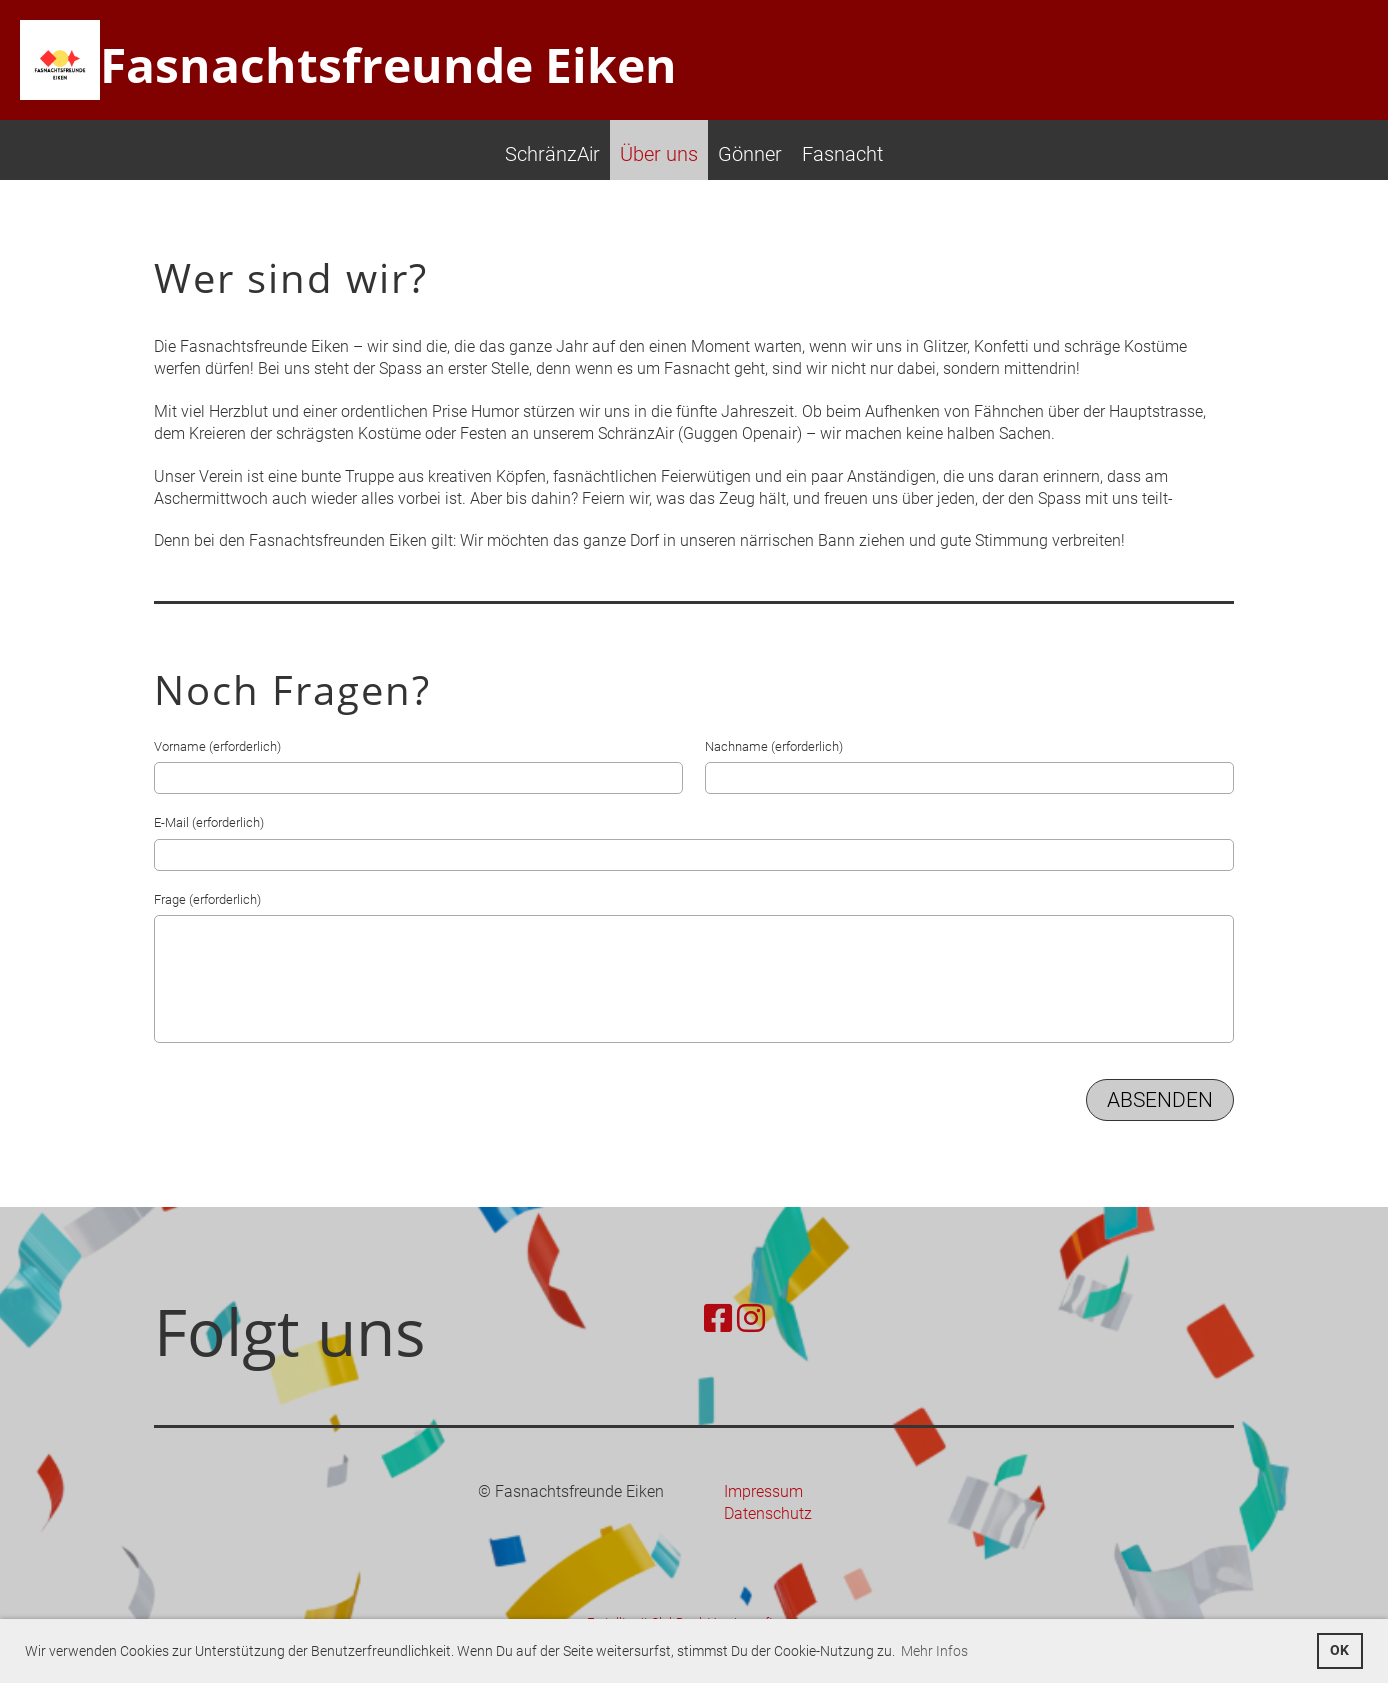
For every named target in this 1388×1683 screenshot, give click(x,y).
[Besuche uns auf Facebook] (718, 1319)
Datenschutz (768, 1513)
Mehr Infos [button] (934, 1651)
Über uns (659, 154)
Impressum (763, 1491)
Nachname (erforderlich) (774, 746)
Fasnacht (842, 154)
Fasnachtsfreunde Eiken (388, 64)
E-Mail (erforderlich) (209, 822)
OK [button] (1339, 1650)
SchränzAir (552, 154)
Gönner (750, 154)
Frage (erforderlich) (207, 899)
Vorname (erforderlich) (217, 746)
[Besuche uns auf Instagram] (751, 1319)
